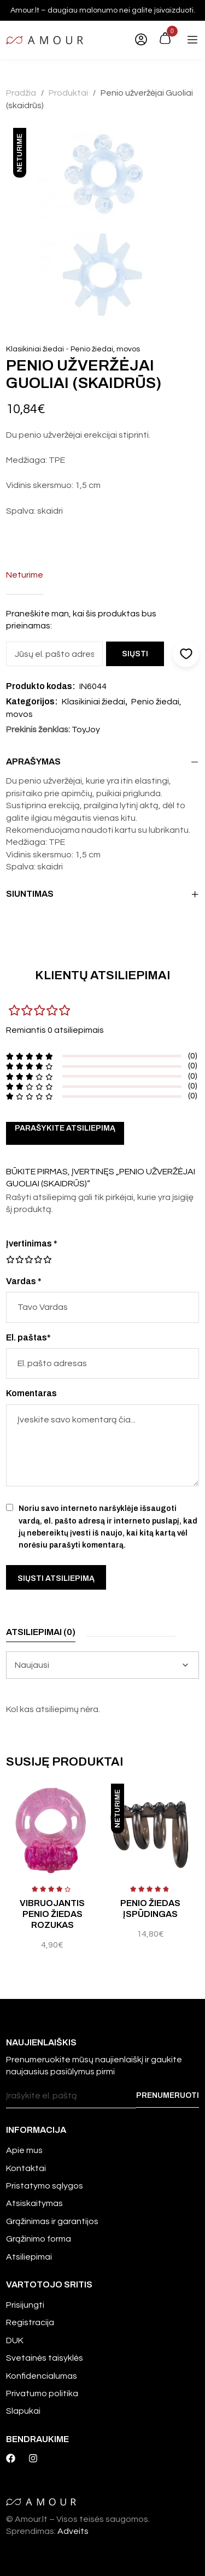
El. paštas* (28, 1337)
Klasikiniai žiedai (35, 349)
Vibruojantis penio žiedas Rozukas (52, 1914)
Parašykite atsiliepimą (65, 1128)
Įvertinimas (31, 1243)
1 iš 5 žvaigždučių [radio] (10, 1260)
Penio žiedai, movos (105, 349)
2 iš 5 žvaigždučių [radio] (15, 1260)
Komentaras (31, 1393)
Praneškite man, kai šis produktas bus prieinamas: (81, 619)
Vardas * (24, 1281)
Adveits (73, 2531)
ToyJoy (86, 729)
